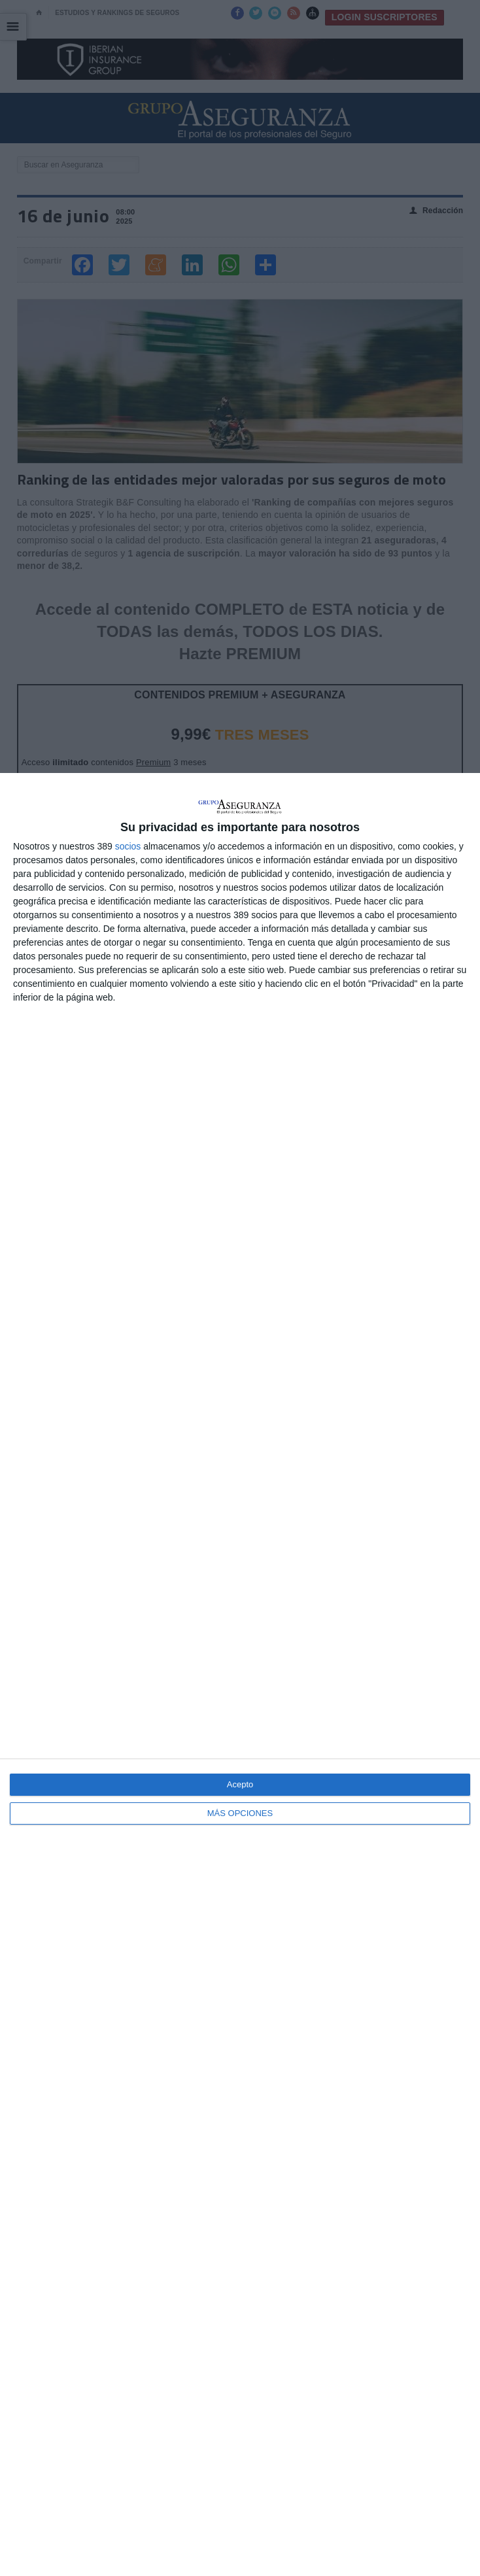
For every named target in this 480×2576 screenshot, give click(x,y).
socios (128, 846)
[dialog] (240, 1674)
